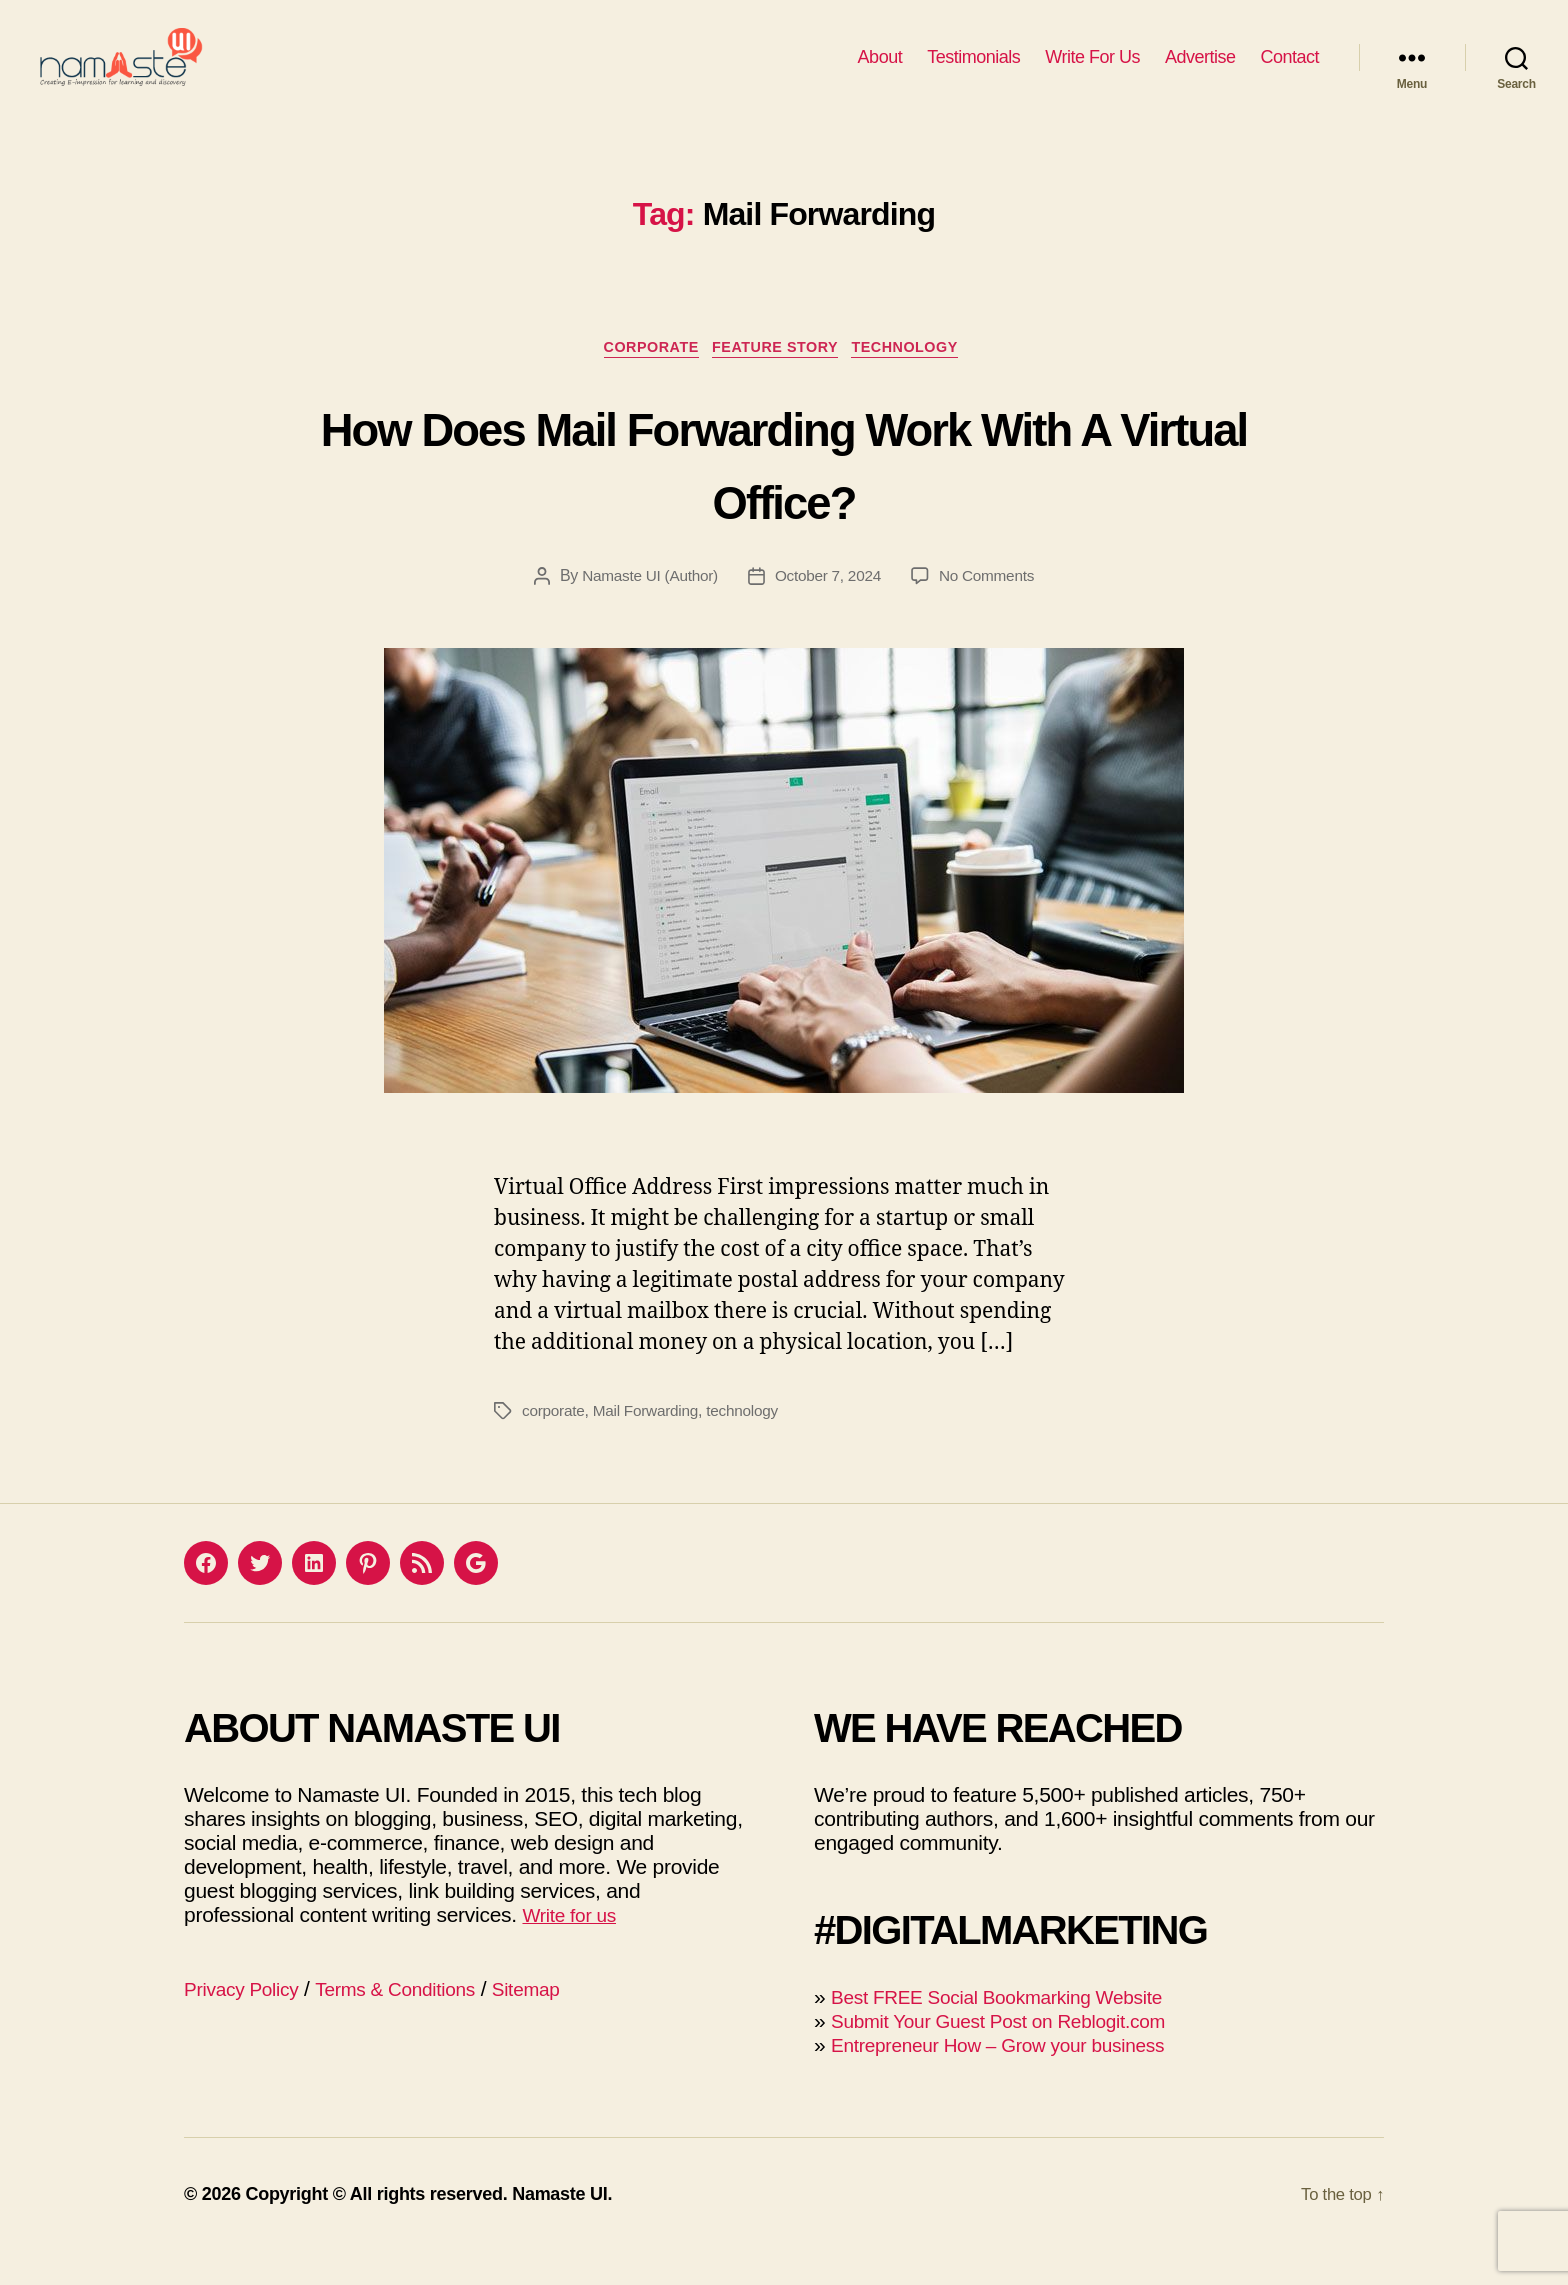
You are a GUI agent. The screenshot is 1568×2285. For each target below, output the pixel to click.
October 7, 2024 (828, 609)
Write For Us (1092, 72)
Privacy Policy (247, 2022)
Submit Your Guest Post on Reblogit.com (1016, 2054)
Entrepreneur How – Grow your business (1015, 2078)
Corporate (643, 380)
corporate (554, 1444)
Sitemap (558, 2022)
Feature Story (778, 380)
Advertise (1200, 72)
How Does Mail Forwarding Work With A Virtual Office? (783, 494)
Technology (919, 380)
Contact (1289, 72)
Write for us (574, 1948)
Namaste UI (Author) (646, 609)
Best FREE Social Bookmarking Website (1014, 2030)
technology (751, 1444)
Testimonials (973, 72)
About (880, 72)
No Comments (991, 609)
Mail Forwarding (651, 1444)
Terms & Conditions (415, 2022)
